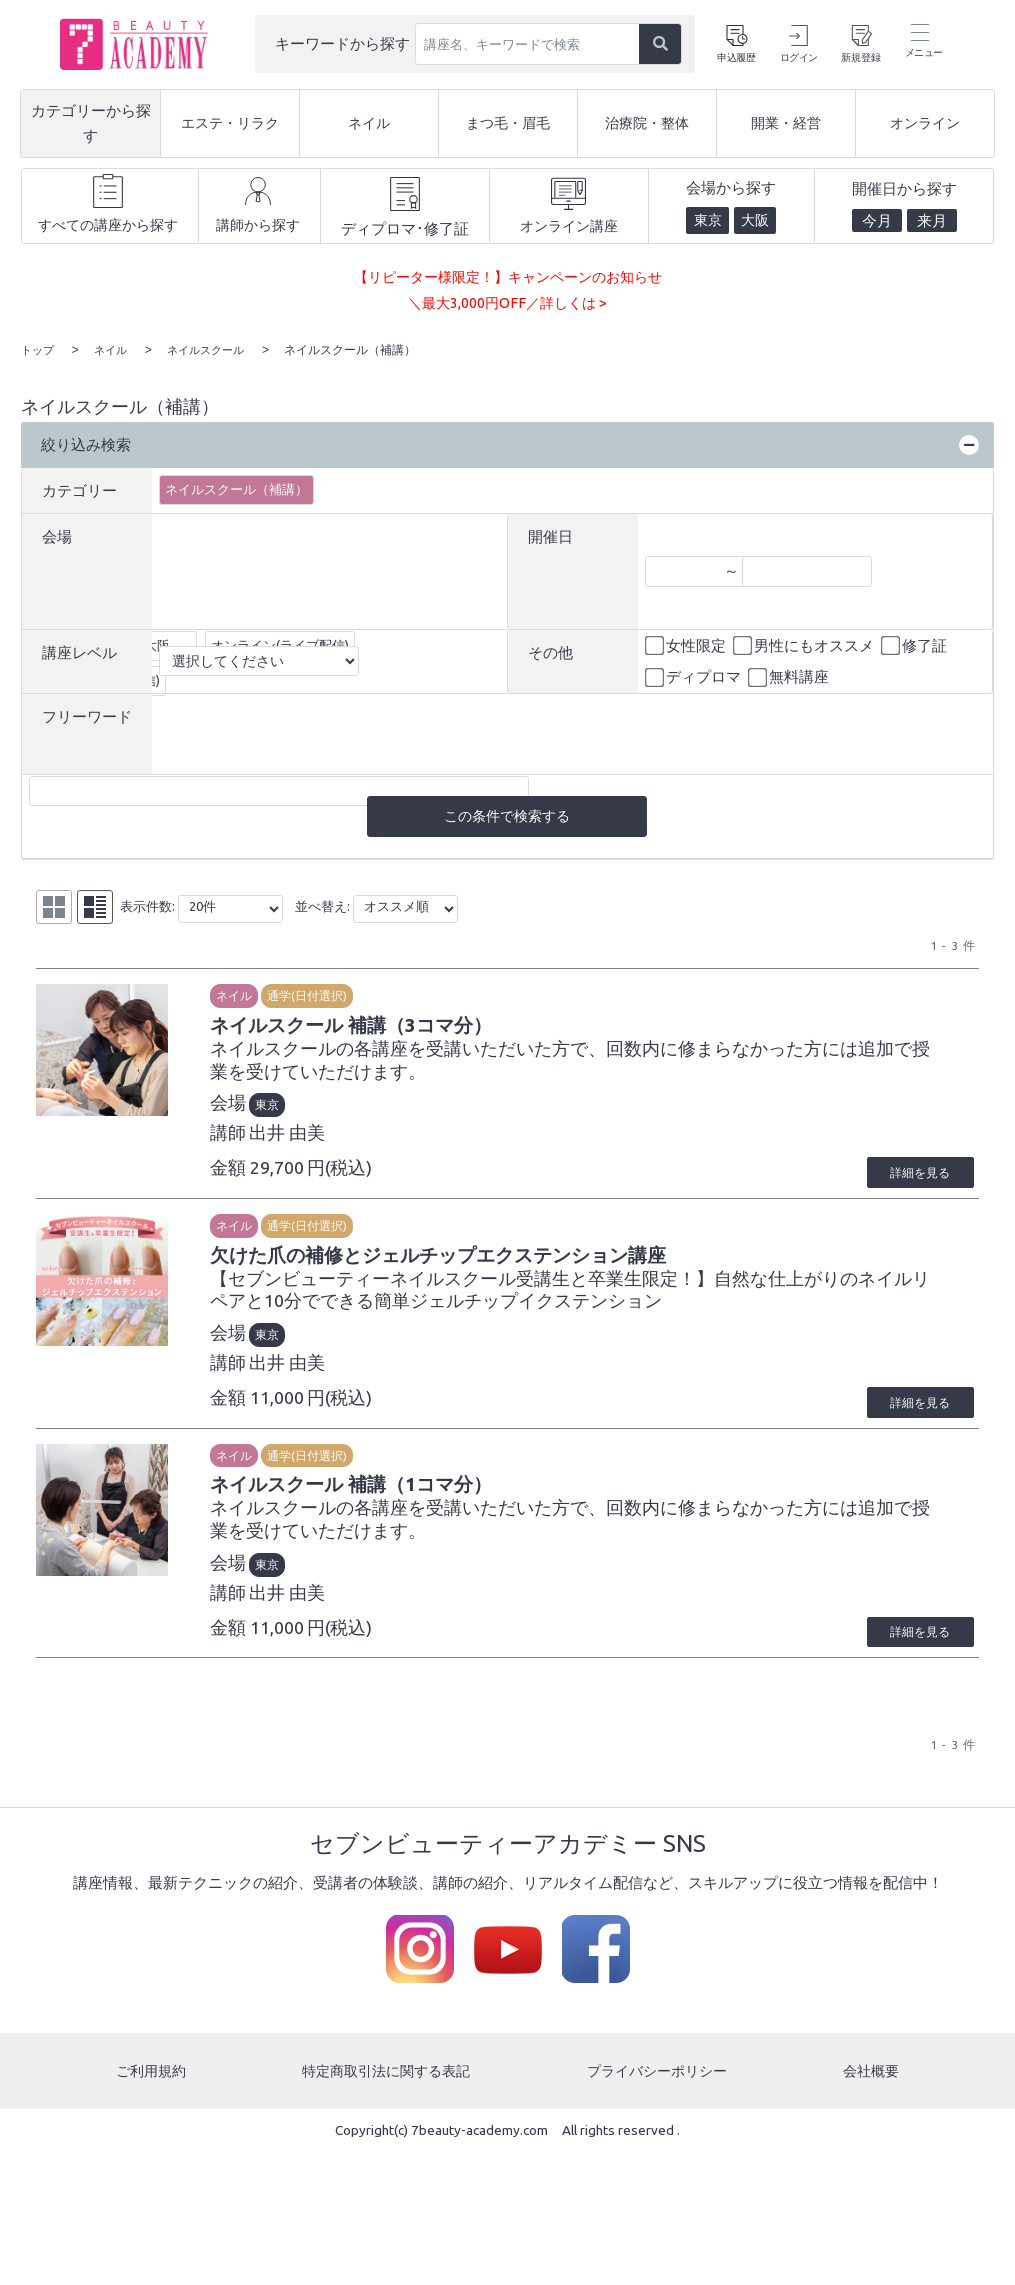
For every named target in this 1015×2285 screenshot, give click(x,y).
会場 (57, 535)
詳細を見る (908, 1178)
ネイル (275, 996)
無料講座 (790, 677)
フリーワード (87, 715)
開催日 (550, 535)
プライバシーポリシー (659, 2088)
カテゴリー (79, 488)
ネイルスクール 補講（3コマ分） (425, 1029)
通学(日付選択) (348, 996)
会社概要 (873, 2088)
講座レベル (79, 651)
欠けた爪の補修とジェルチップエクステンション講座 (536, 1264)
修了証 (915, 645)
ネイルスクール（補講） (236, 488)
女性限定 (687, 645)
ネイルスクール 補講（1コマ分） (425, 1500)
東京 (308, 1111)
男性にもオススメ (805, 645)
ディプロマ (694, 677)
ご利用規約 (149, 2088)
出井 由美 (328, 1139)
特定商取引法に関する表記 (386, 2088)
